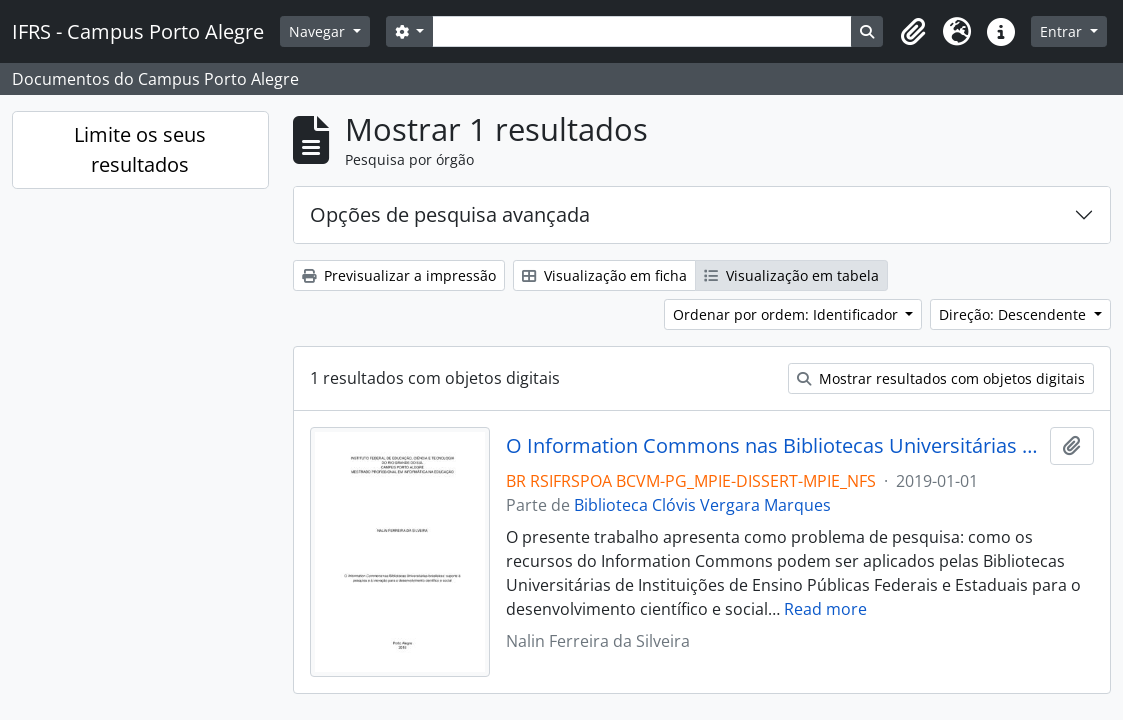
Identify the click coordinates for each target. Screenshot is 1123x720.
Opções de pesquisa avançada (450, 214)
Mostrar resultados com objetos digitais (941, 378)
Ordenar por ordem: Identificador (787, 314)
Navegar (319, 31)
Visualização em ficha (604, 275)
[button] (913, 32)
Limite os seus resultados (140, 149)
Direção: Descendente (1014, 314)
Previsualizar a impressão (399, 275)
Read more (825, 609)
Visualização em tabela (791, 275)
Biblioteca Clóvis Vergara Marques (702, 505)
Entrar (1063, 31)
